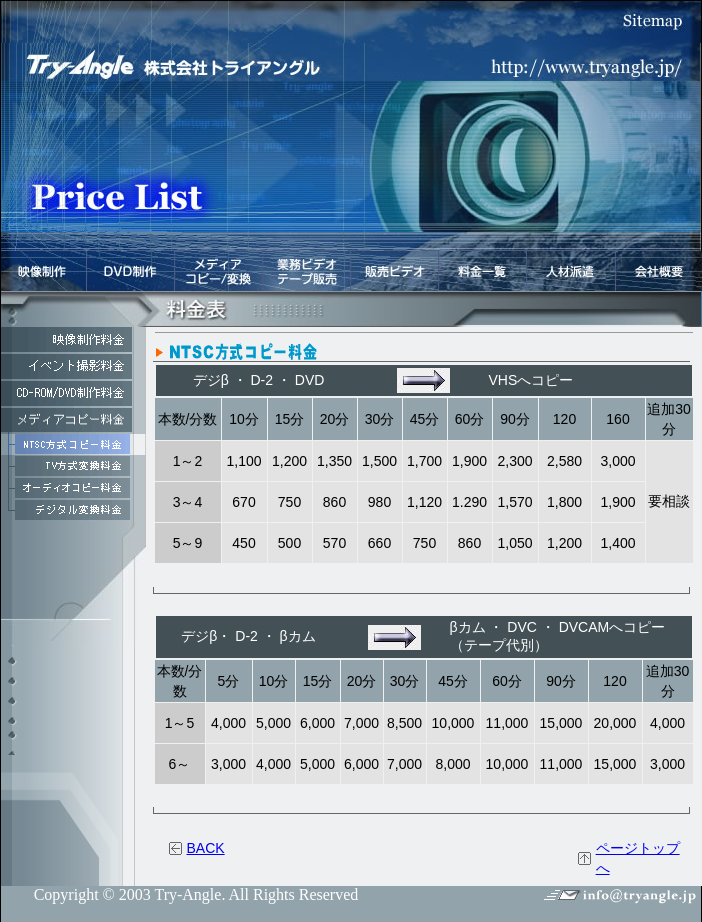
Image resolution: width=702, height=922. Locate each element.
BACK (206, 848)
